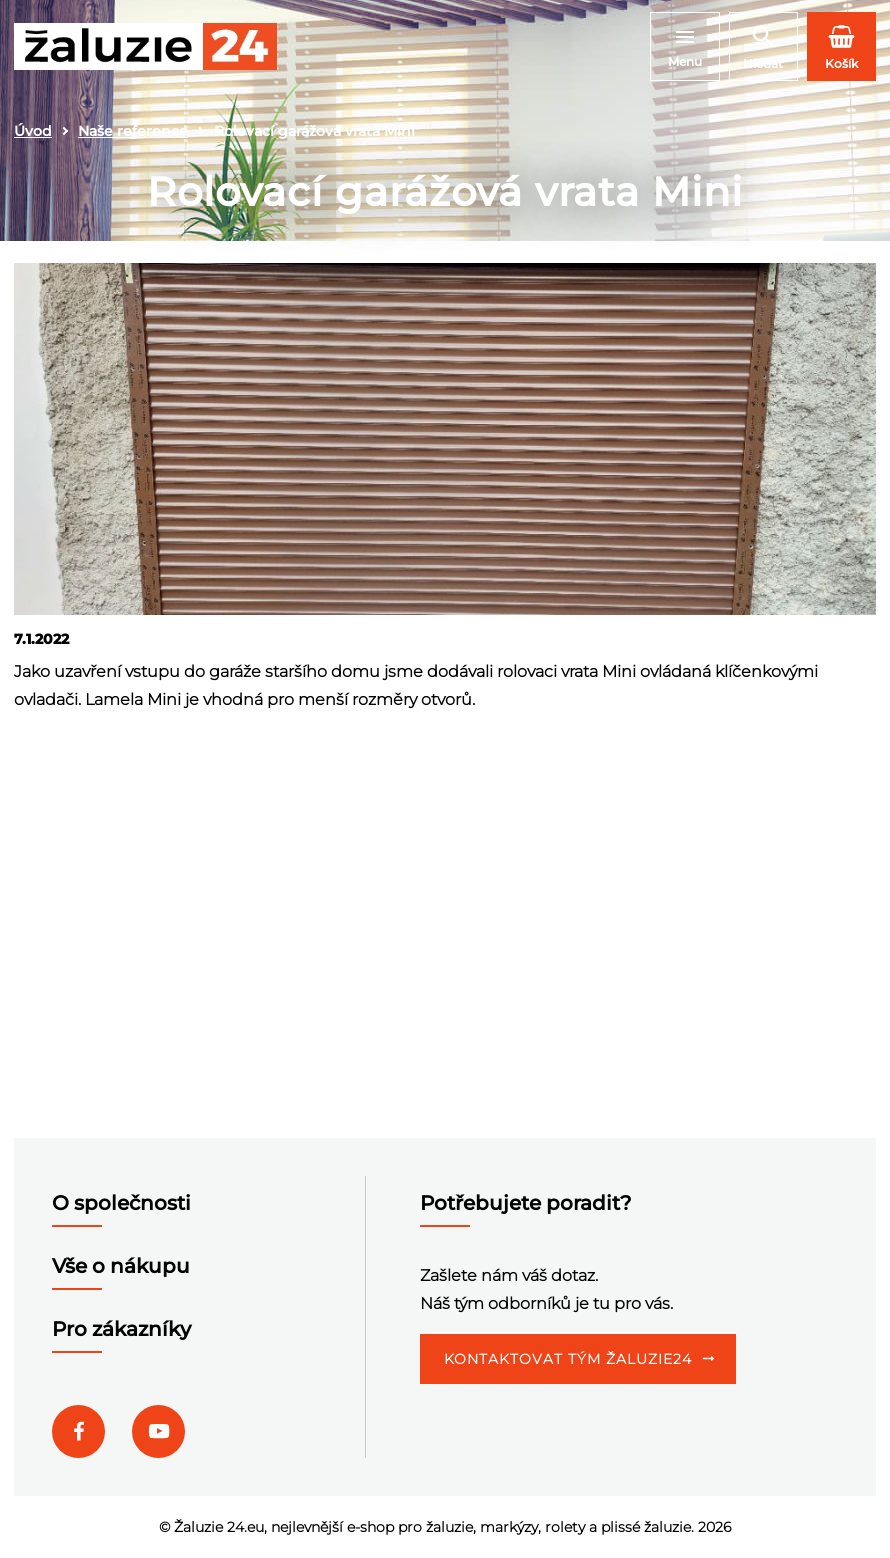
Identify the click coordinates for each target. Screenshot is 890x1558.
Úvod (33, 131)
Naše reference (133, 131)
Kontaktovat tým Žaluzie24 (568, 1359)
